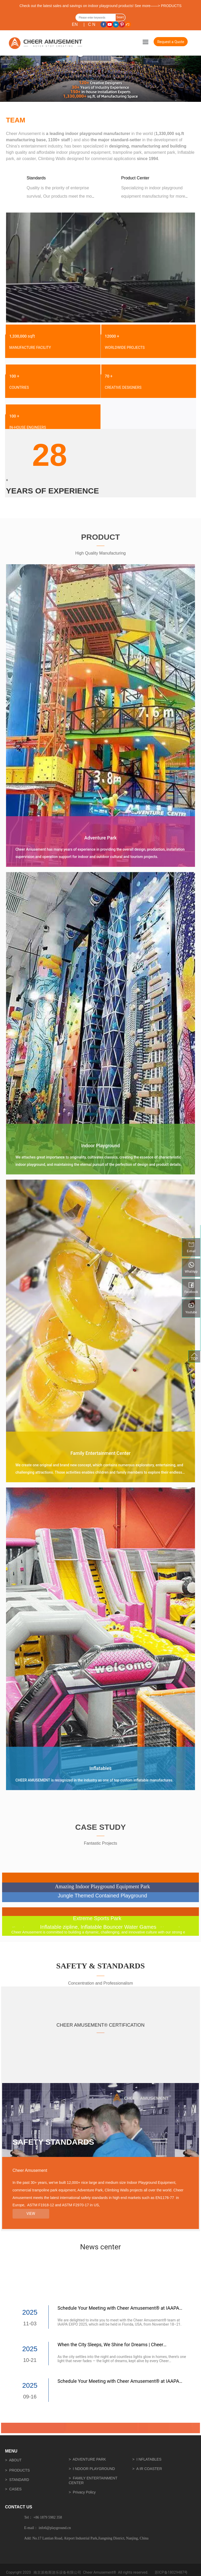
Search (120, 18)
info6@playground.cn (55, 2528)
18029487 (176, 2572)
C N (91, 24)
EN (74, 24)
